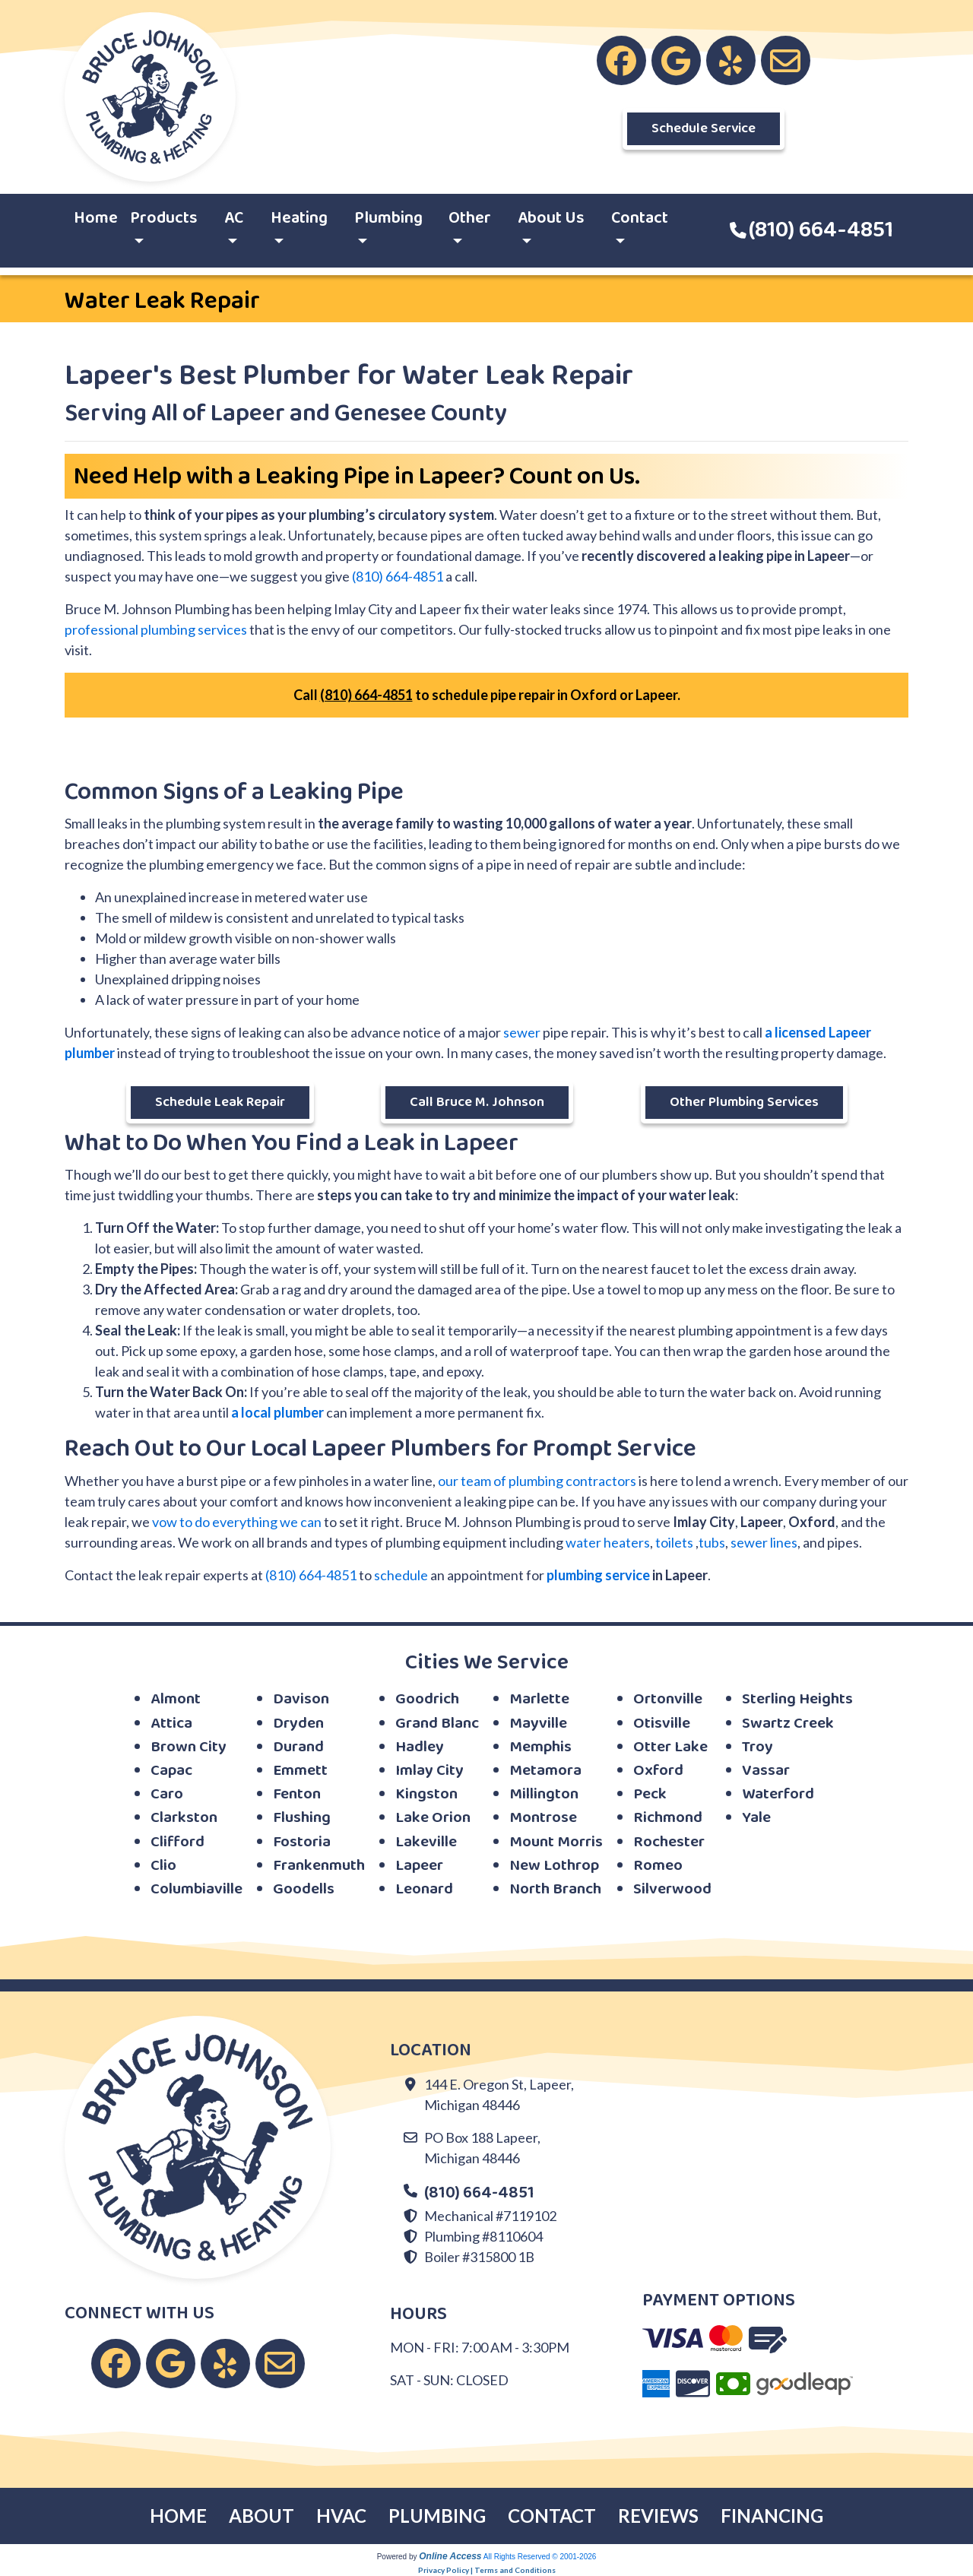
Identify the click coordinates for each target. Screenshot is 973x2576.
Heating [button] (299, 218)
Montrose (543, 1817)
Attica (171, 1723)
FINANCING (772, 2516)
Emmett (300, 1770)
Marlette (539, 1699)
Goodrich (427, 1699)
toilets (674, 1542)
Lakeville (426, 1842)
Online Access (450, 2556)
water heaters (608, 1542)
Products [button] (164, 218)
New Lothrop (554, 1865)
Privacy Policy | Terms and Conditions (487, 2569)
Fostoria (302, 1842)
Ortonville (667, 1699)
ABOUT (261, 2516)
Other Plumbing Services (744, 1102)
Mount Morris (556, 1842)
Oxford (658, 1770)
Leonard (424, 1889)
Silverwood (672, 1889)
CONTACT (552, 2516)
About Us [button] (551, 218)
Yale (756, 1817)
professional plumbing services (156, 629)
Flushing (302, 1817)
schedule (401, 1575)
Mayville (538, 1723)
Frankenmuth (319, 1865)
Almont (176, 1699)
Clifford (177, 1842)
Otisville (661, 1723)
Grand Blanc (437, 1723)
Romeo (658, 1865)
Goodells (303, 1889)
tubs (712, 1542)
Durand (298, 1747)
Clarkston (184, 1817)
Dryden (298, 1723)
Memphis (540, 1747)
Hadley (419, 1747)
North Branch (555, 1889)
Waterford (778, 1794)
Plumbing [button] (388, 218)
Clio (163, 1865)
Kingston (426, 1794)
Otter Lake (670, 1747)
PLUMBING (437, 2516)
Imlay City (429, 1770)
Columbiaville (196, 1889)
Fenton (297, 1794)
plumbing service (598, 1575)
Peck (650, 1794)
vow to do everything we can (237, 1521)
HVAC (341, 2516)
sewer (521, 1032)
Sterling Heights (797, 1699)
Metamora (545, 1770)
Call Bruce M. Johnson (477, 1102)
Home (96, 218)
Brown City (189, 1747)
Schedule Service (703, 128)
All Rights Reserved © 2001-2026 (540, 2556)
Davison (301, 1699)
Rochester (669, 1842)
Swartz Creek (788, 1723)
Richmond (667, 1817)
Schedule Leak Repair (220, 1102)
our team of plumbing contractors (537, 1480)
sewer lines (764, 1542)
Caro (167, 1794)
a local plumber (277, 1412)
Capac (171, 1770)
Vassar (766, 1770)
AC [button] (233, 218)
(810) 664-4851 (821, 230)
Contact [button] (639, 218)
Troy (757, 1747)
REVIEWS (658, 2516)
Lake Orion (433, 1817)
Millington (543, 1794)
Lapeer (419, 1865)
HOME (178, 2516)
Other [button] (469, 218)
